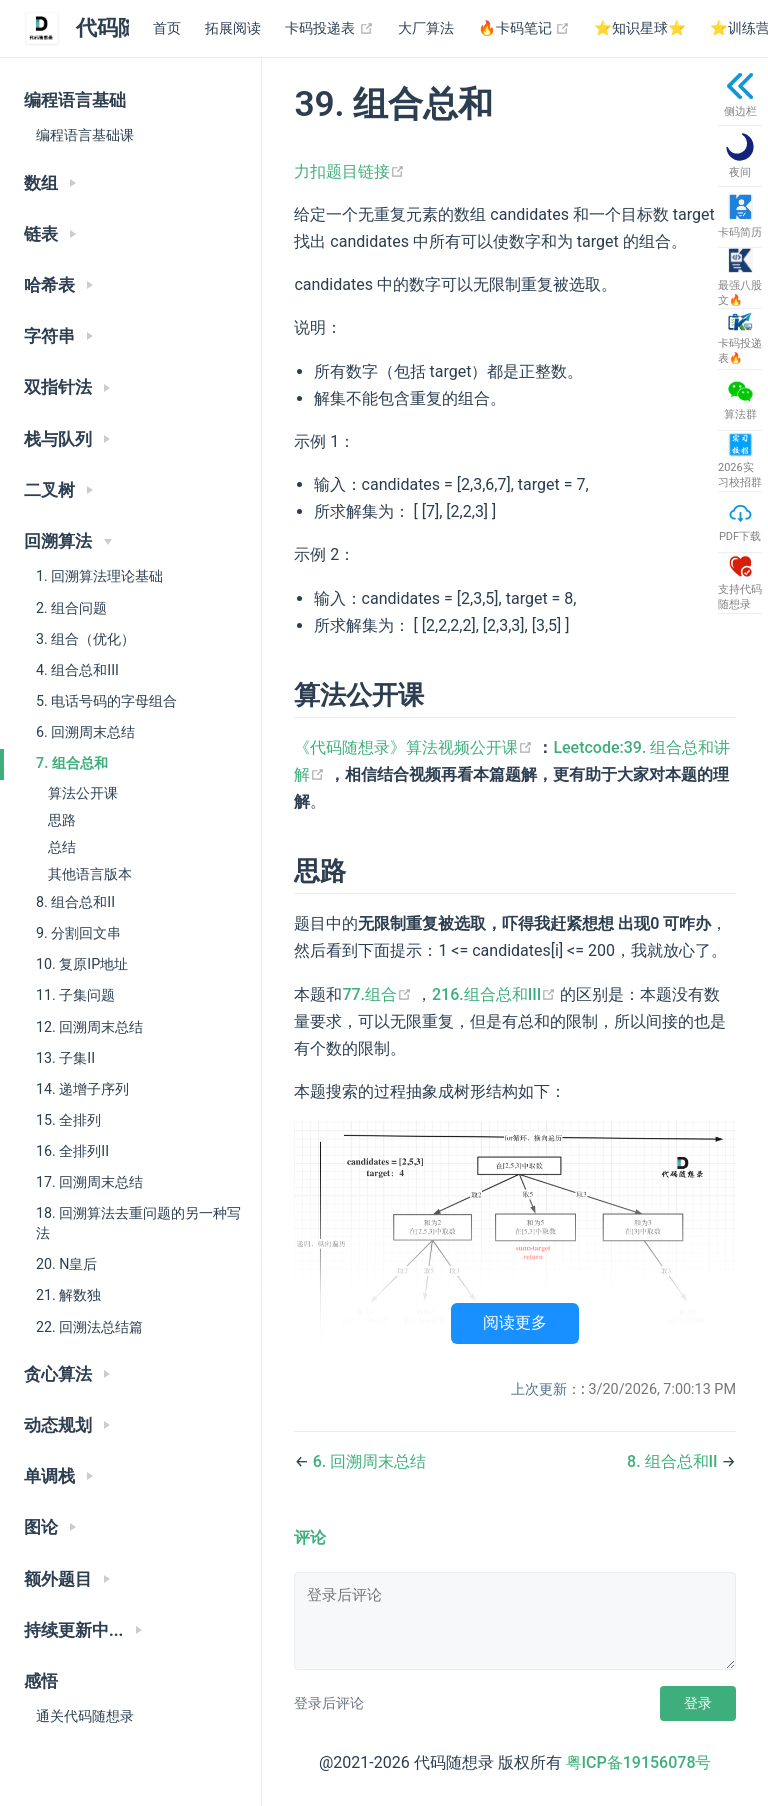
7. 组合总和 (72, 763)
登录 (698, 1703)
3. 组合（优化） (85, 639)
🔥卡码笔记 (524, 29)
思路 (62, 820)
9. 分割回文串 (78, 933)
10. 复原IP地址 (82, 964)
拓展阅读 (233, 28)
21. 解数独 (68, 1295)
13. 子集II (65, 1058)
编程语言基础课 (85, 135)
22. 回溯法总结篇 (89, 1327)
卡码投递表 (329, 29)
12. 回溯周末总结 (89, 1027)
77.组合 (379, 994)
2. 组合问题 (71, 608)
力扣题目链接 (349, 171)
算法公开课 (83, 793)
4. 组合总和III (77, 670)
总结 (62, 847)
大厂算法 (426, 28)
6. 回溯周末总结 (85, 732)
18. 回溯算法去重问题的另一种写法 (138, 1223)
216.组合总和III (496, 994)
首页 (167, 28)
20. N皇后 (66, 1264)
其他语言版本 (90, 874)
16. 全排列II (72, 1151)
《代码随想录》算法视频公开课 (415, 747)
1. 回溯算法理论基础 (99, 576)
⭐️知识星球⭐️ (640, 28)
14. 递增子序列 (82, 1089)
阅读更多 (515, 1322)
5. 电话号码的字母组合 (106, 701)
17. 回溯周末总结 (89, 1182)
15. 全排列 (68, 1120)
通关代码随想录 (85, 1716)
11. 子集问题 (75, 995)
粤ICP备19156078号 (639, 1762)
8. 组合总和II (75, 902)
